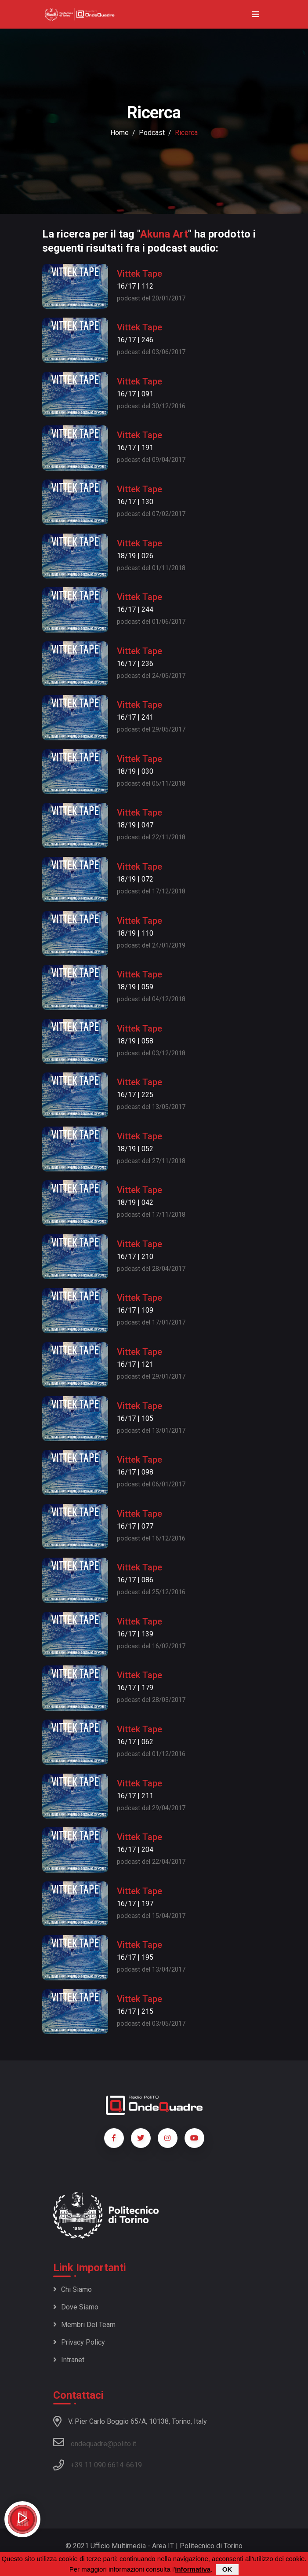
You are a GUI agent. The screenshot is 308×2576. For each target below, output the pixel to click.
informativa (192, 2569)
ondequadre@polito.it (94, 2442)
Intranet (68, 2360)
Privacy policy (79, 2342)
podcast (152, 132)
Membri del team (84, 2324)
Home (119, 132)
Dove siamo (75, 2307)
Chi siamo (72, 2289)
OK (227, 2569)
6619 (134, 2465)
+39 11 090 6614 (97, 2465)
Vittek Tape (139, 273)
